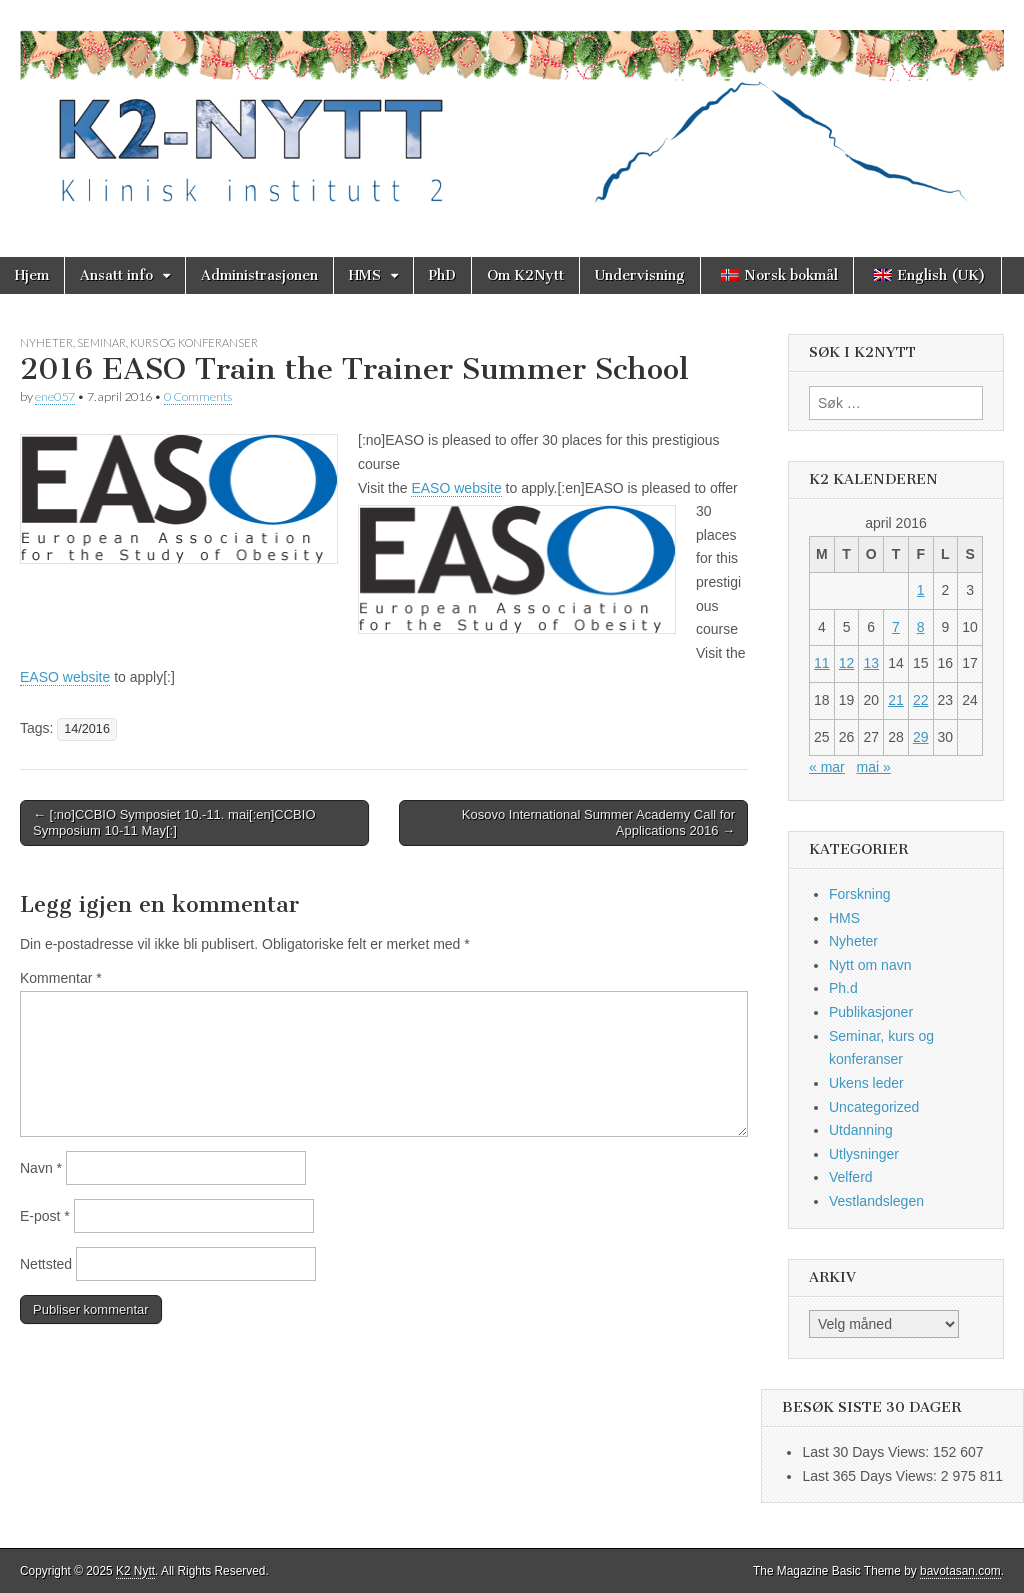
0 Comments (198, 396)
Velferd (851, 1177)
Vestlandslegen (876, 1201)
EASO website (456, 488)
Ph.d (843, 988)
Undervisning (640, 275)
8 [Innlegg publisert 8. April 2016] (921, 627)
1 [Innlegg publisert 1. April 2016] (921, 590)
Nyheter (46, 342)
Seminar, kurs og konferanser (167, 342)
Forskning (859, 894)
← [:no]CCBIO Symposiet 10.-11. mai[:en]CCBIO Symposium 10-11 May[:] (174, 822)
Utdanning (861, 1130)
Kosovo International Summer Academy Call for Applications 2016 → (598, 822)
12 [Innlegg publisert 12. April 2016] (847, 663)
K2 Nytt (135, 1571)
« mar (827, 767)
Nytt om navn (870, 965)
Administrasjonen (259, 275)
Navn (41, 1168)
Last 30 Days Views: (867, 1452)
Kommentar (61, 978)
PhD (442, 275)
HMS (365, 275)
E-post (45, 1216)
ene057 (55, 396)
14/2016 (87, 729)
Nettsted (46, 1264)
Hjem (32, 275)
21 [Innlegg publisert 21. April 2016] (896, 700)
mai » (873, 767)
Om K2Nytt (525, 275)
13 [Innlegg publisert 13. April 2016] (871, 663)
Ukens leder (866, 1083)
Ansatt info (116, 275)
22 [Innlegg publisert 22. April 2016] (921, 700)
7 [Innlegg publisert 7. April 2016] (896, 627)
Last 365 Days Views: (871, 1476)
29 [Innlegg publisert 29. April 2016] (921, 737)
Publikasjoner (871, 1012)
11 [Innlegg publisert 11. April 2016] (822, 663)
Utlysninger (864, 1154)
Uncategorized (874, 1107)
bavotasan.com (960, 1571)
